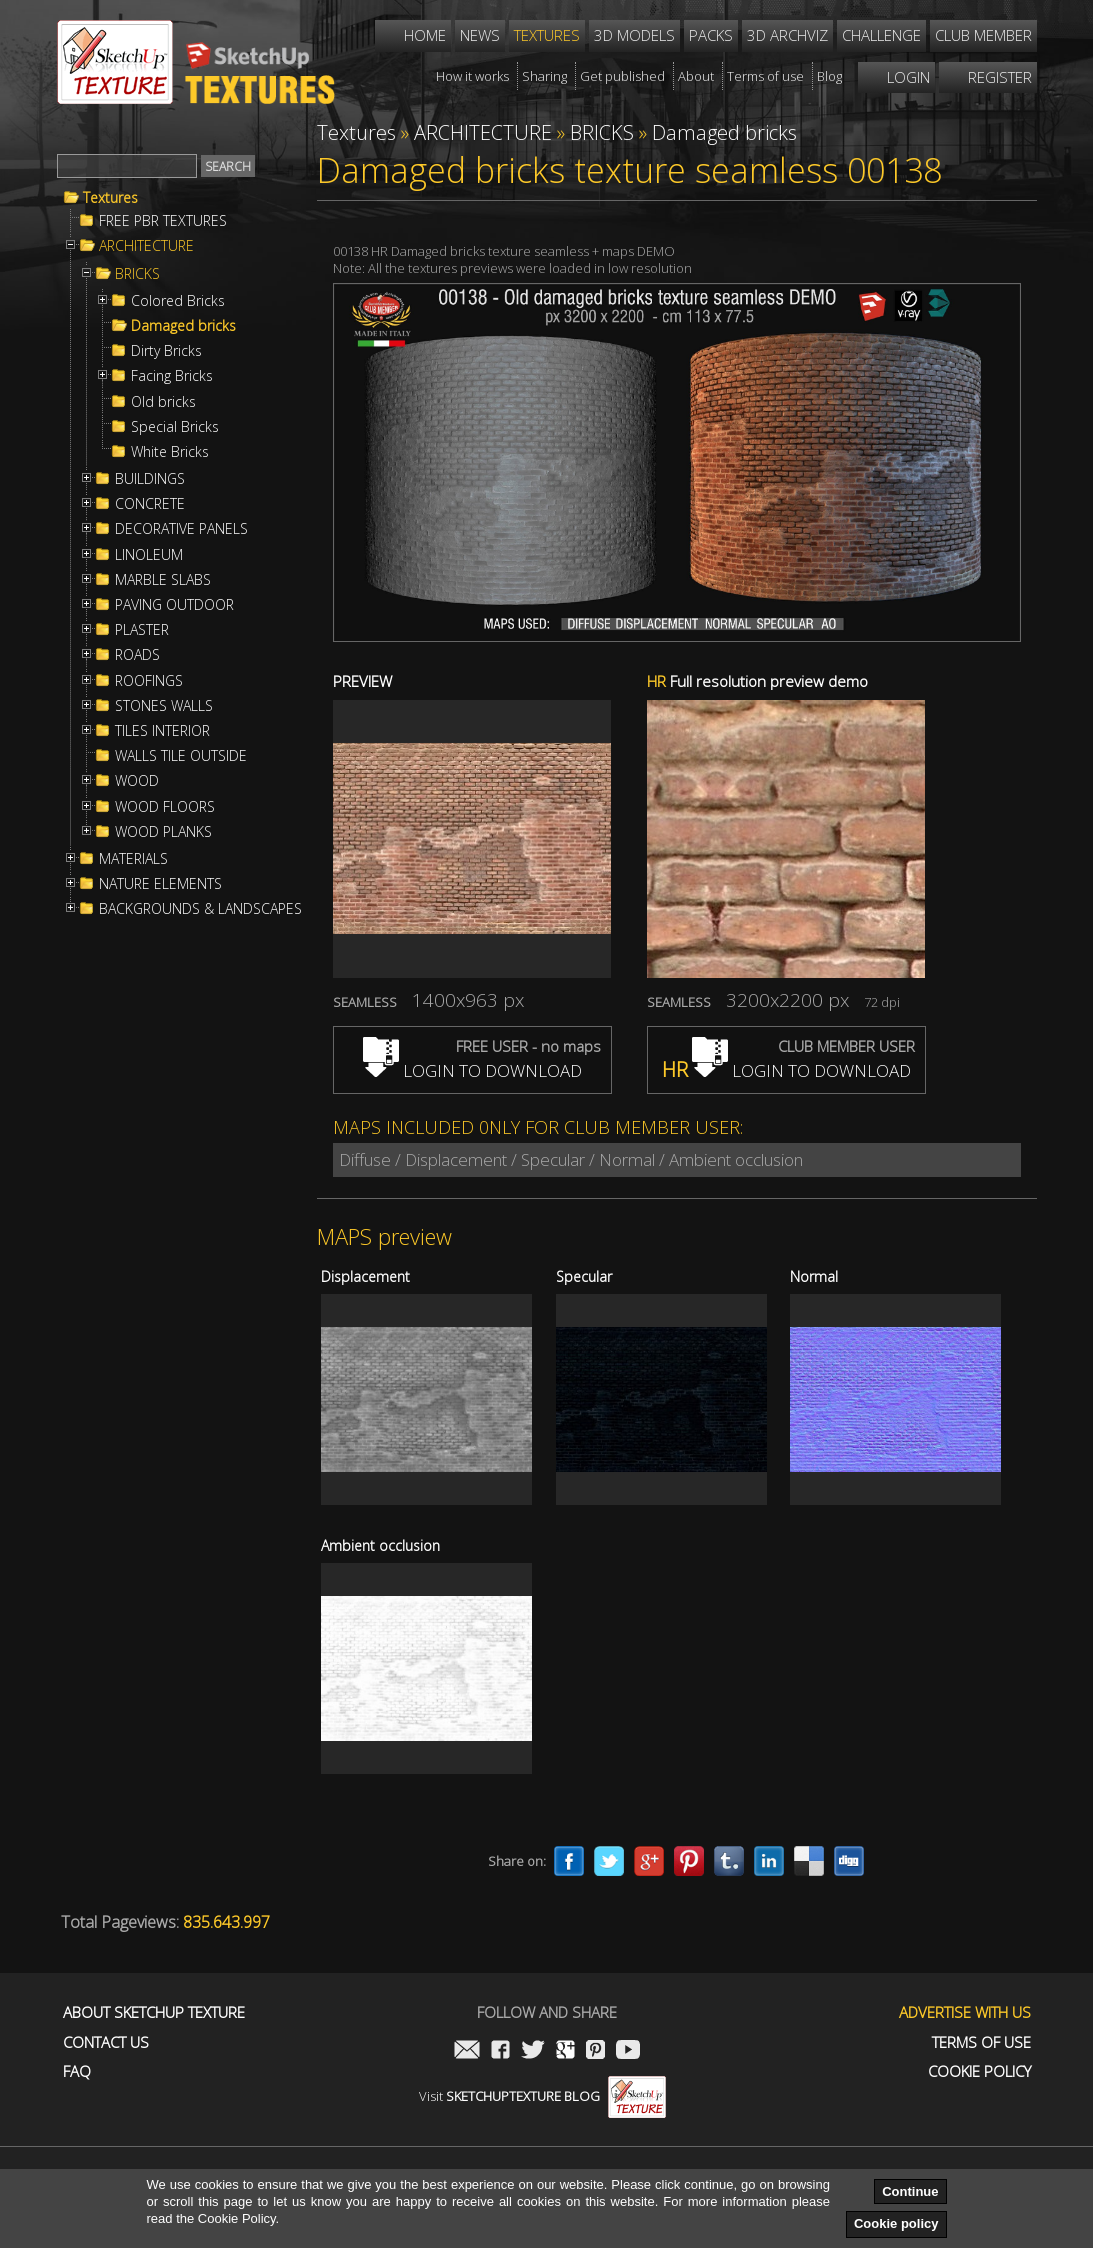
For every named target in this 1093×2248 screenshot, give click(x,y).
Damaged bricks (183, 326)
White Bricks (170, 452)
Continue (910, 2191)
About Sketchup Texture (154, 2012)
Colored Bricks (178, 301)
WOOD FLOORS (165, 807)
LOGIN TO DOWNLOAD (472, 1070)
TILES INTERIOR (162, 731)
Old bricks (163, 402)
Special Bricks (175, 427)
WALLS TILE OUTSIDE (181, 756)
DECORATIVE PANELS (181, 529)
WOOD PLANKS (163, 832)
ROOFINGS (149, 681)
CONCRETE (150, 504)
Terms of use (981, 2042)
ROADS (137, 655)
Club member (983, 35)
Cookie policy (896, 2223)
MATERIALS (133, 859)
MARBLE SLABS (163, 580)
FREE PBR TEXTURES (163, 221)
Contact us (106, 2042)
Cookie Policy (979, 2071)
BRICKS (137, 274)
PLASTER (142, 630)
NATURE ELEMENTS (160, 884)
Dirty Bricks (166, 351)
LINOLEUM (149, 555)
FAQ (77, 2071)
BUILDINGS (150, 479)
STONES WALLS (164, 706)
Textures (110, 198)
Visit (542, 2096)
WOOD (137, 781)
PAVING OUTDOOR (174, 605)
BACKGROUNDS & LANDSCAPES (200, 909)
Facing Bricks (172, 376)
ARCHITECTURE (146, 246)
